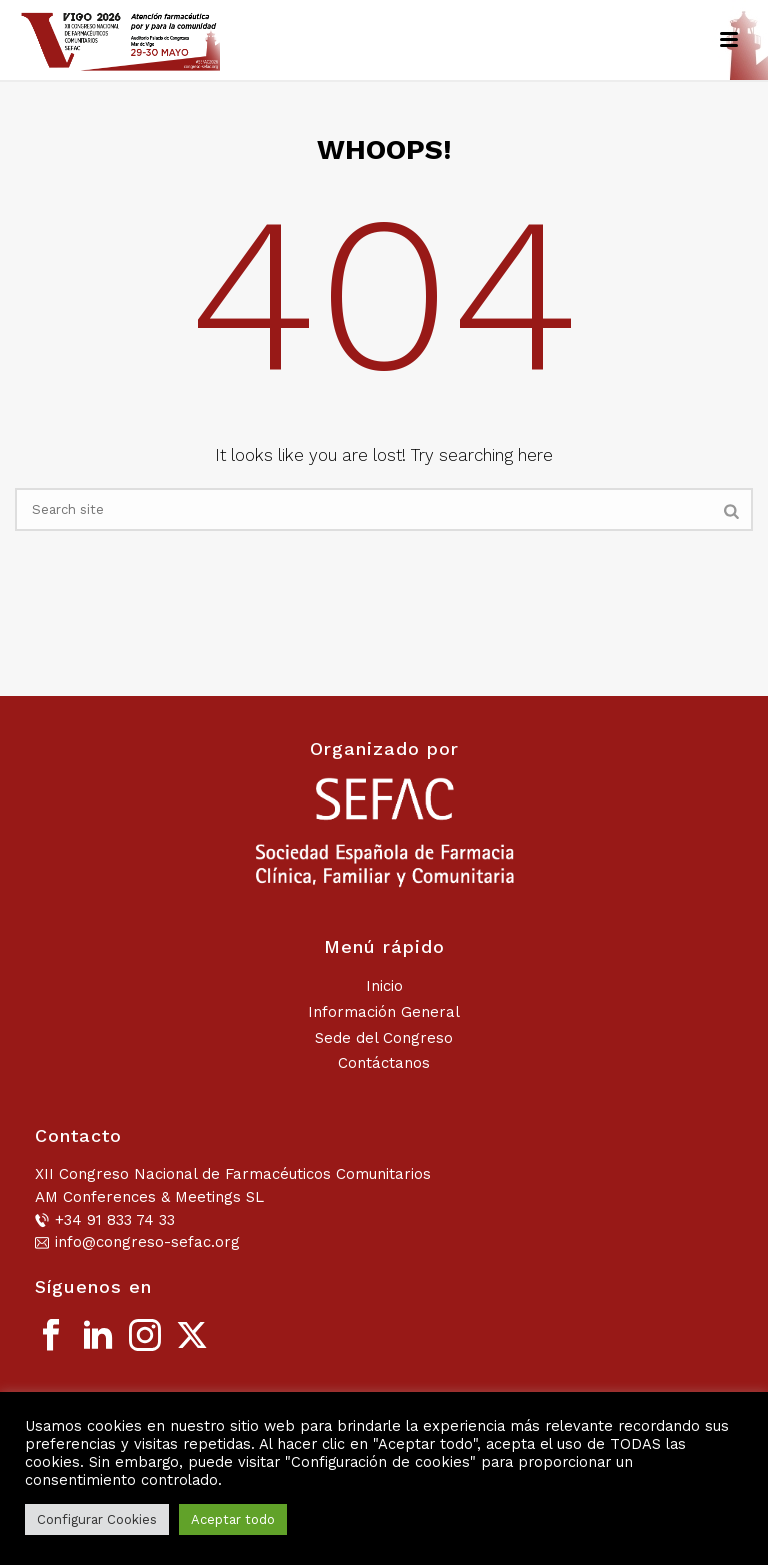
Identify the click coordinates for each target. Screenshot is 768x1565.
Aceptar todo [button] (233, 1519)
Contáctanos (384, 1063)
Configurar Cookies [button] (97, 1519)
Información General (384, 1012)
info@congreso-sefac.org (147, 1242)
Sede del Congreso (384, 1038)
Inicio (384, 986)
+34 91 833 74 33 (115, 1220)
